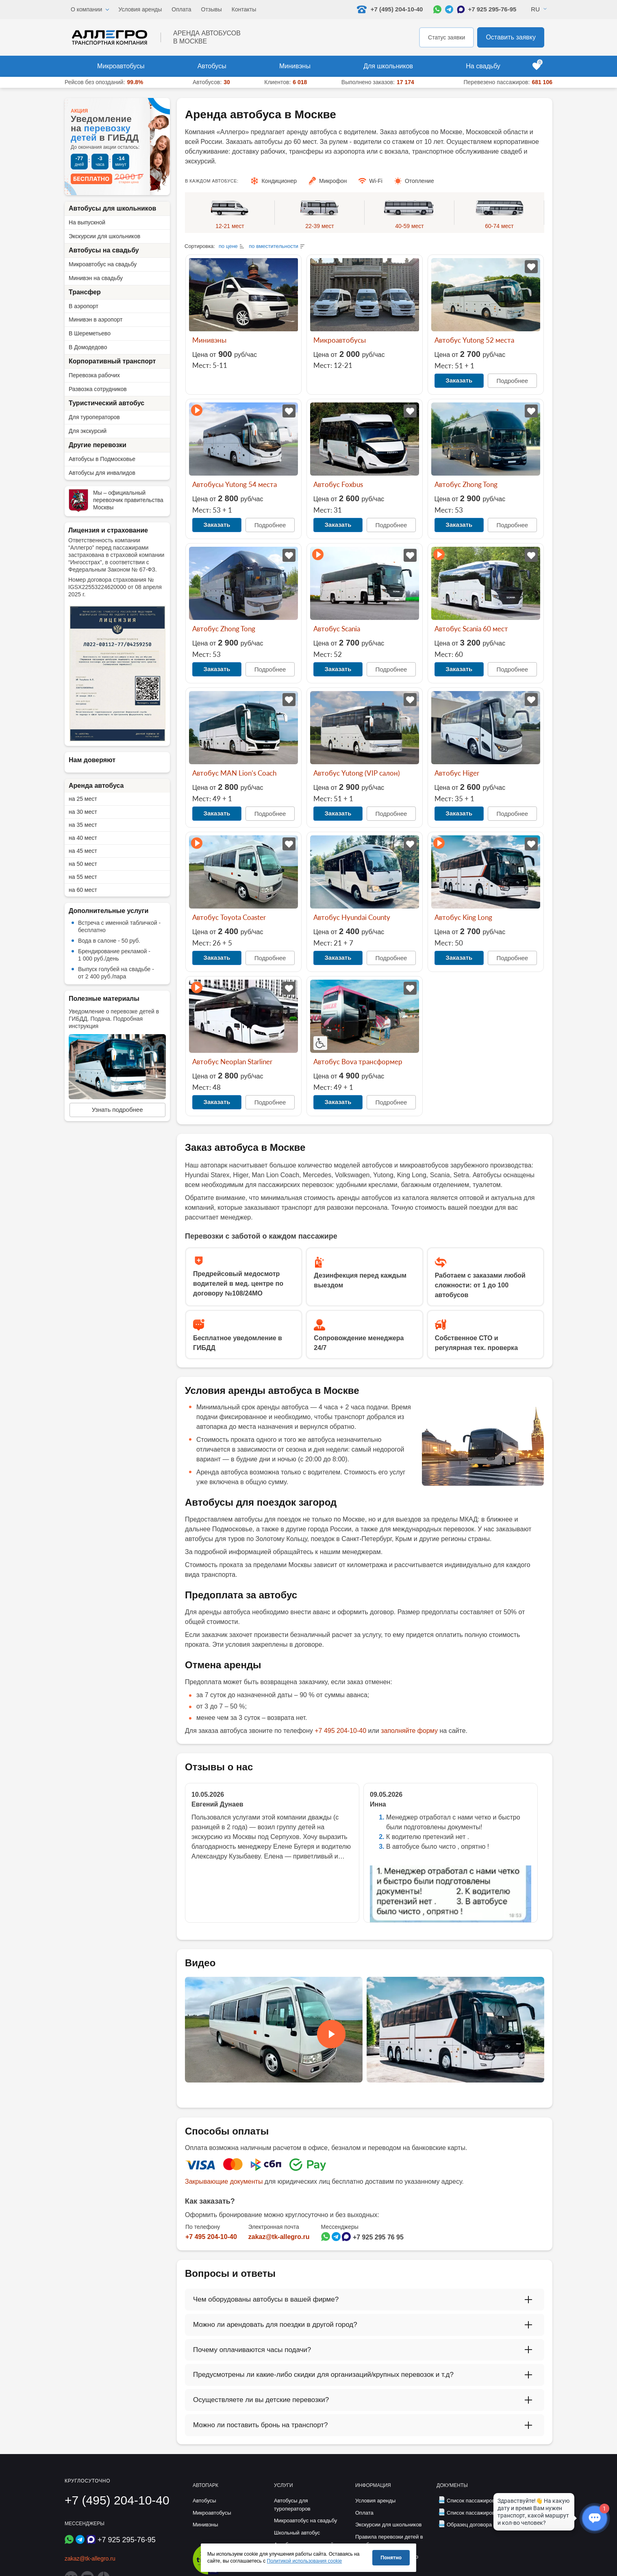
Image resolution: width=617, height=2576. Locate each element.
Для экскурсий (87, 431)
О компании (86, 9)
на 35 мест (83, 825)
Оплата (181, 9)
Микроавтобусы (120, 66)
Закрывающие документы (224, 2181)
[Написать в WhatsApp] (437, 9)
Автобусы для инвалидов (102, 473)
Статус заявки (446, 37)
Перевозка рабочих (94, 375)
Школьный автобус (297, 2532)
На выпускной (87, 222)
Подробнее (512, 380)
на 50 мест (83, 864)
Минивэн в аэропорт (95, 319)
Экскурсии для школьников (104, 236)
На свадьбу (483, 66)
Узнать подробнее (117, 1109)
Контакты (244, 9)
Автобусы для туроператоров (292, 2505)
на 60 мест (83, 890)
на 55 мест (83, 877)
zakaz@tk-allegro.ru (279, 2236)
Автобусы (212, 66)
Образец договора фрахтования (486, 2525)
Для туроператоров (94, 417)
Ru (535, 9)
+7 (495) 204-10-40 (117, 2500)
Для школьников (388, 66)
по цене (228, 246)
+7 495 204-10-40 (340, 1730)
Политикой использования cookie (304, 2561)
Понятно (391, 2557)
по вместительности (273, 246)
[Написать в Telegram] (449, 9)
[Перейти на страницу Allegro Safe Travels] (208, 2572)
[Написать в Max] (461, 9)
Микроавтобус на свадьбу (103, 264)
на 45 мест (83, 851)
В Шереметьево (90, 333)
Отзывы (211, 9)
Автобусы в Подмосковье (102, 459)
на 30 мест (83, 812)
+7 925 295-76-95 (492, 9)
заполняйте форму (409, 1730)
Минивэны (295, 66)
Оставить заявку (511, 37)
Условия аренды (140, 9)
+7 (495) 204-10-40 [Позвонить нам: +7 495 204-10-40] (390, 9)
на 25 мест (83, 799)
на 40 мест (83, 838)
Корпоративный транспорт (112, 361)
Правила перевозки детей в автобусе (389, 2540)
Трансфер (85, 292)
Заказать (458, 380)
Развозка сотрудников (98, 389)
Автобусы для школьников (112, 208)
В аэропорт (83, 306)
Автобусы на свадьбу (104, 250)
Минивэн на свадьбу (96, 278)
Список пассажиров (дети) (479, 2501)
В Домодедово (88, 347)
